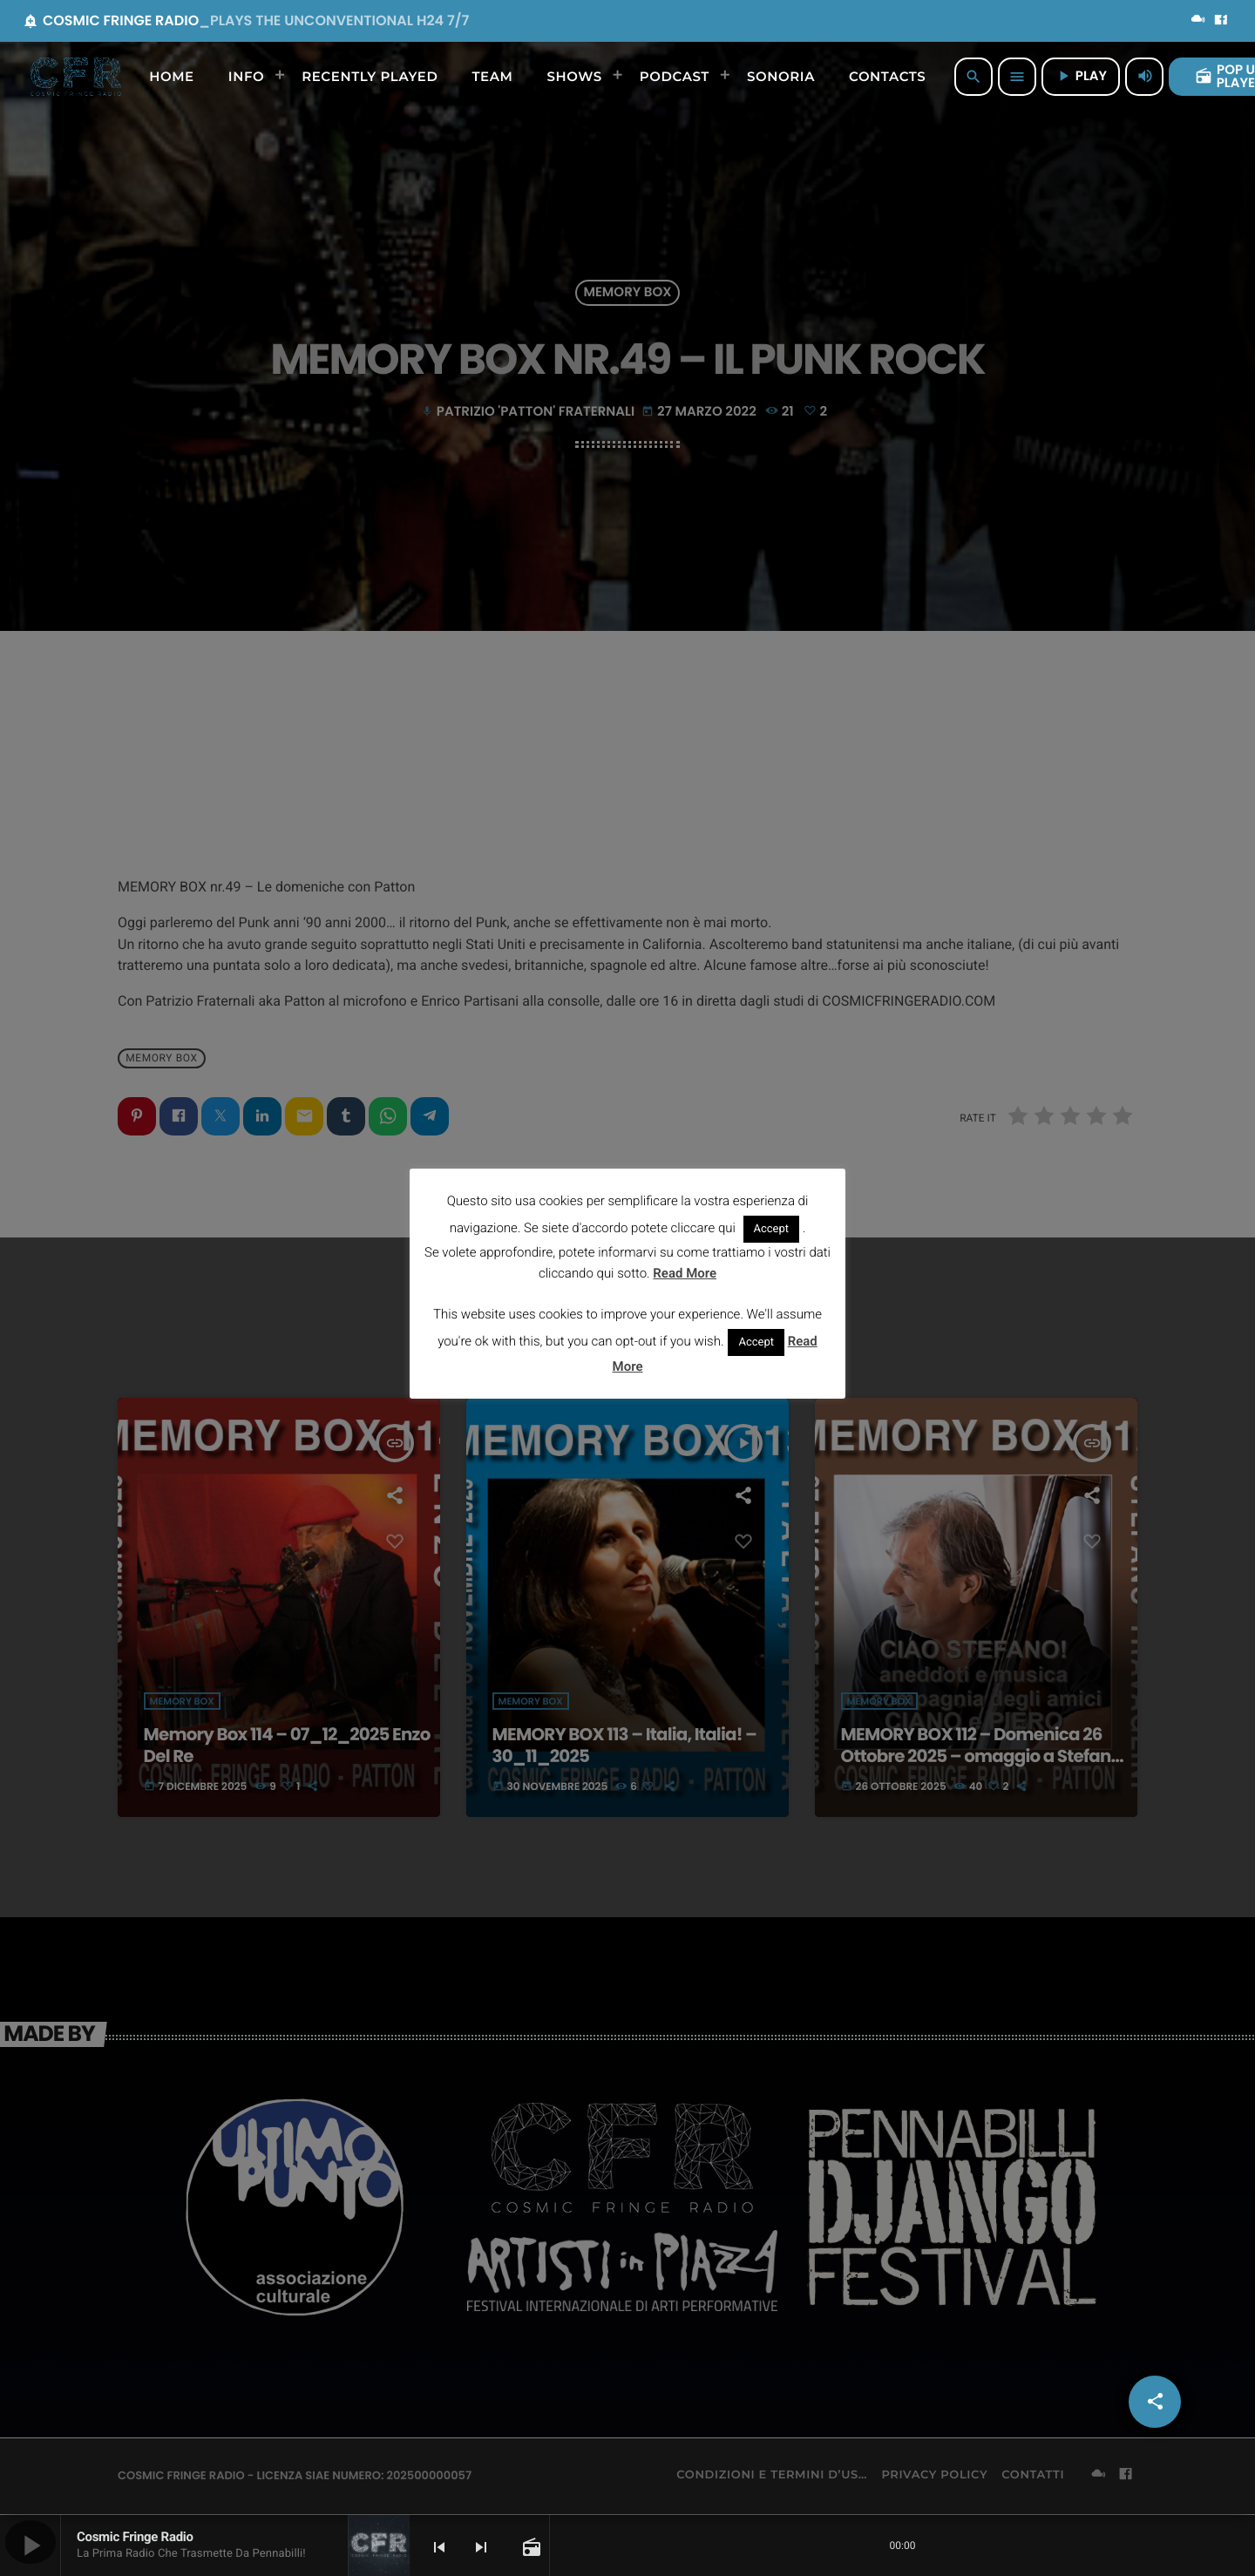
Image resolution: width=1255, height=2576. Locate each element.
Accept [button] (772, 1229)
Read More (684, 1273)
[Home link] (75, 76)
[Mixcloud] (1198, 21)
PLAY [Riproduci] (1081, 76)
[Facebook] (1221, 21)
